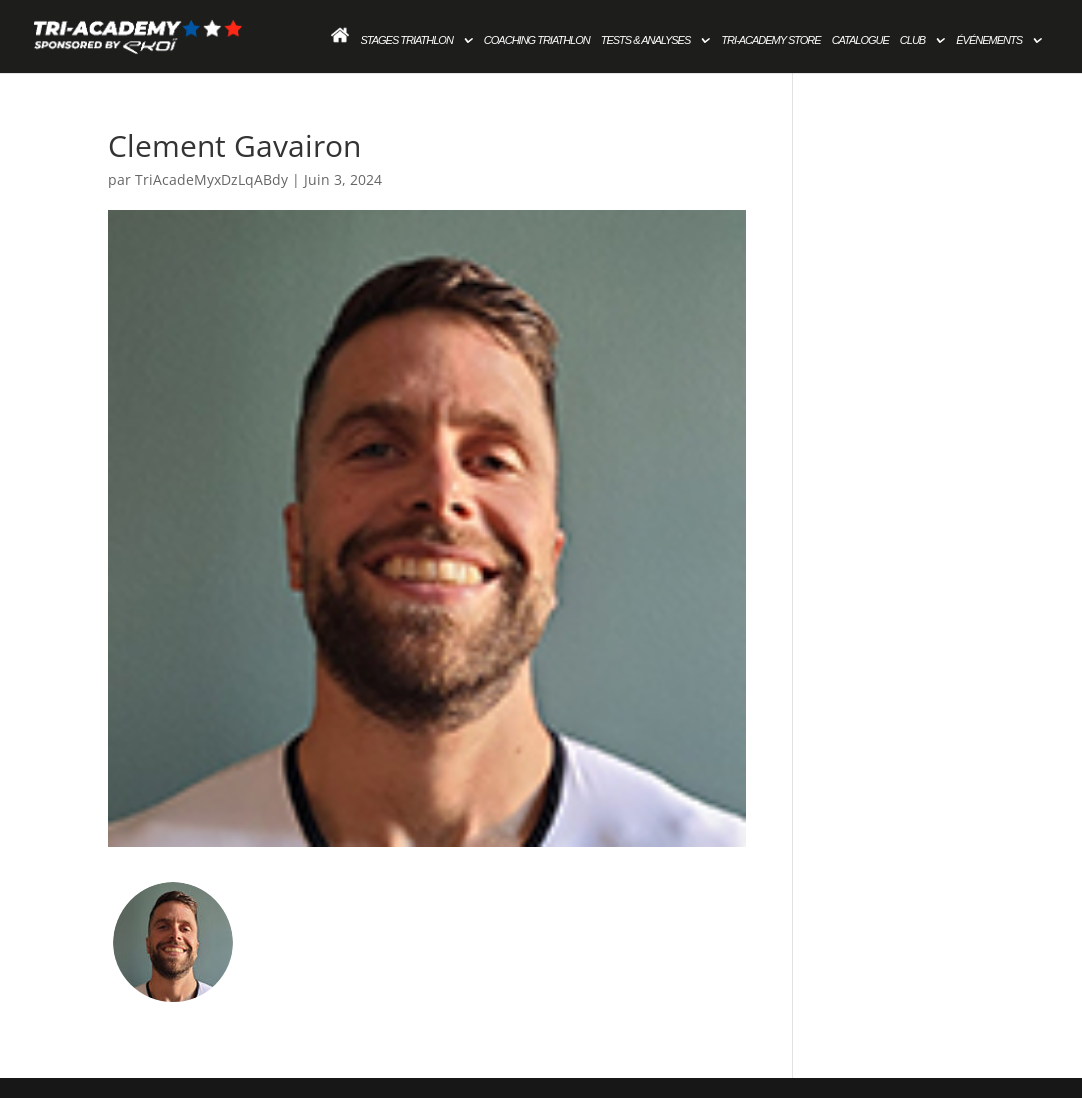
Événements (989, 40)
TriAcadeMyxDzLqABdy (211, 179)
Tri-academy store (770, 40)
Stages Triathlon (406, 40)
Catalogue (860, 40)
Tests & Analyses (646, 40)
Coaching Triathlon (537, 40)
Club (912, 40)
